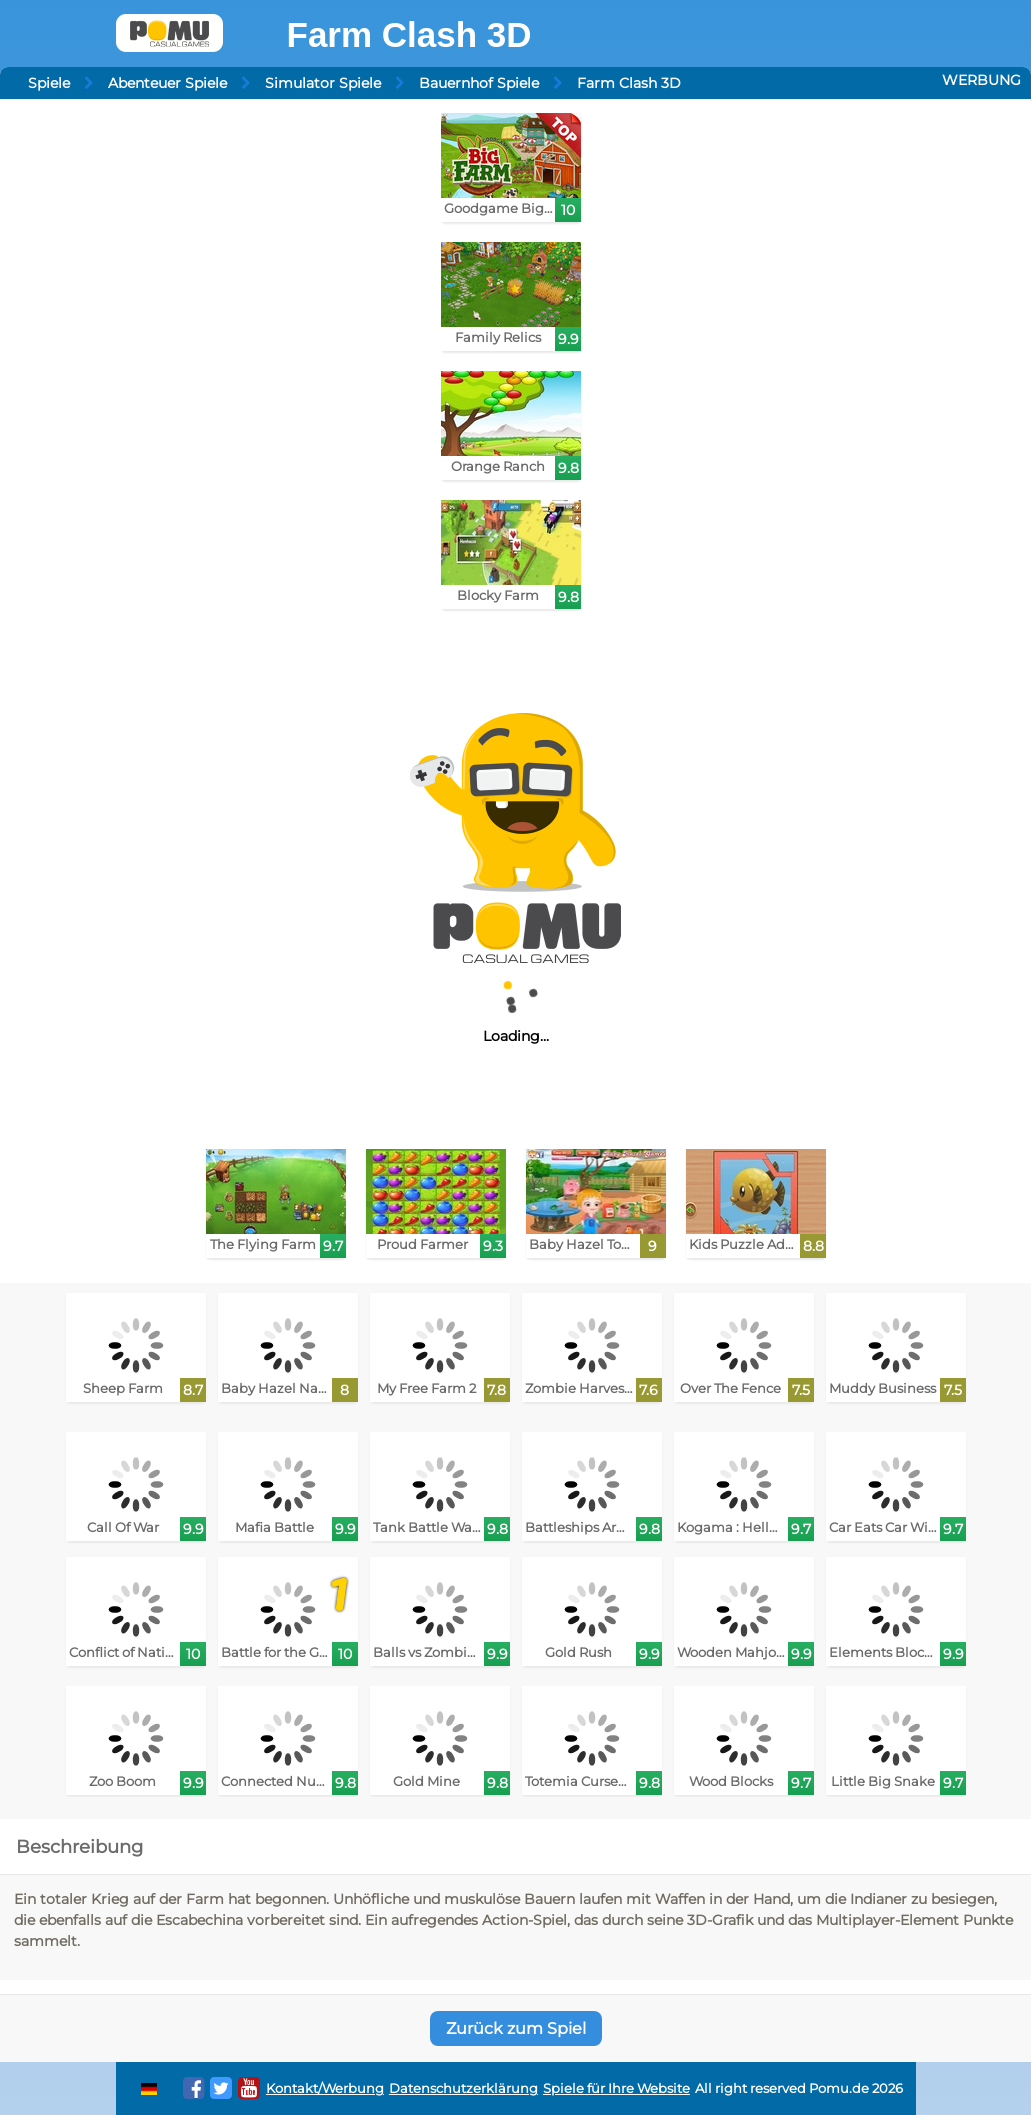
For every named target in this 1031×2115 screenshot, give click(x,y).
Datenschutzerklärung (463, 2088)
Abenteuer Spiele (167, 83)
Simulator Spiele (323, 83)
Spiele (49, 83)
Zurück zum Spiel (516, 2028)
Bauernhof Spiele (479, 83)
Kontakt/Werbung (325, 2088)
